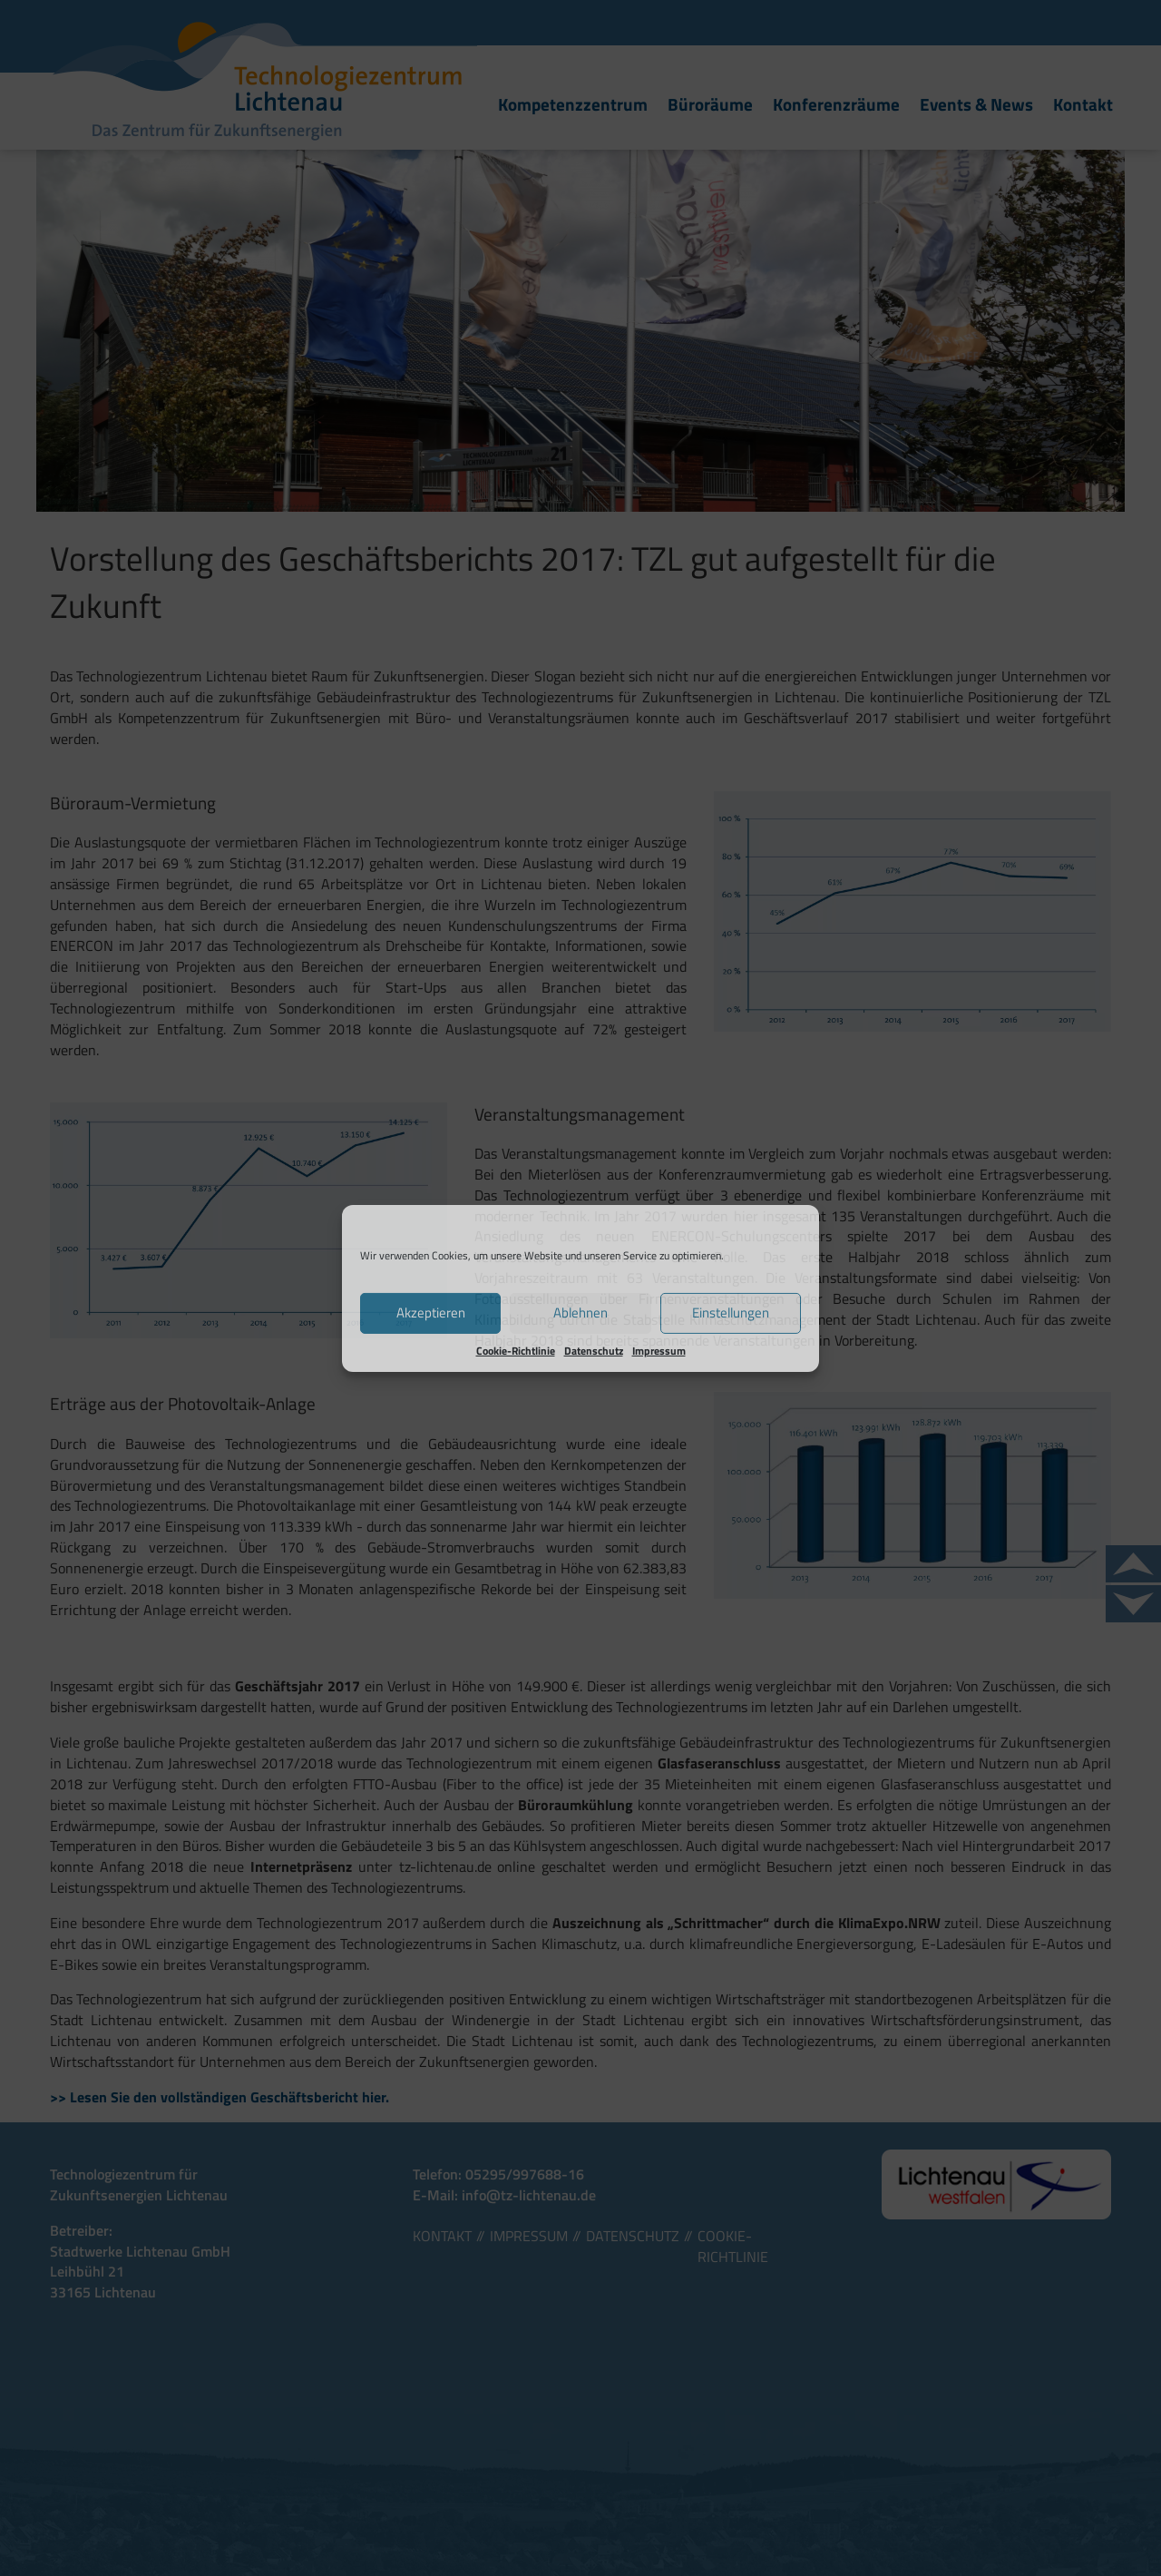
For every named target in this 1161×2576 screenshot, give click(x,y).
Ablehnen (580, 1312)
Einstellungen (730, 1312)
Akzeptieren (430, 1312)
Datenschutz (593, 1349)
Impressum (659, 1349)
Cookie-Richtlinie (515, 1349)
